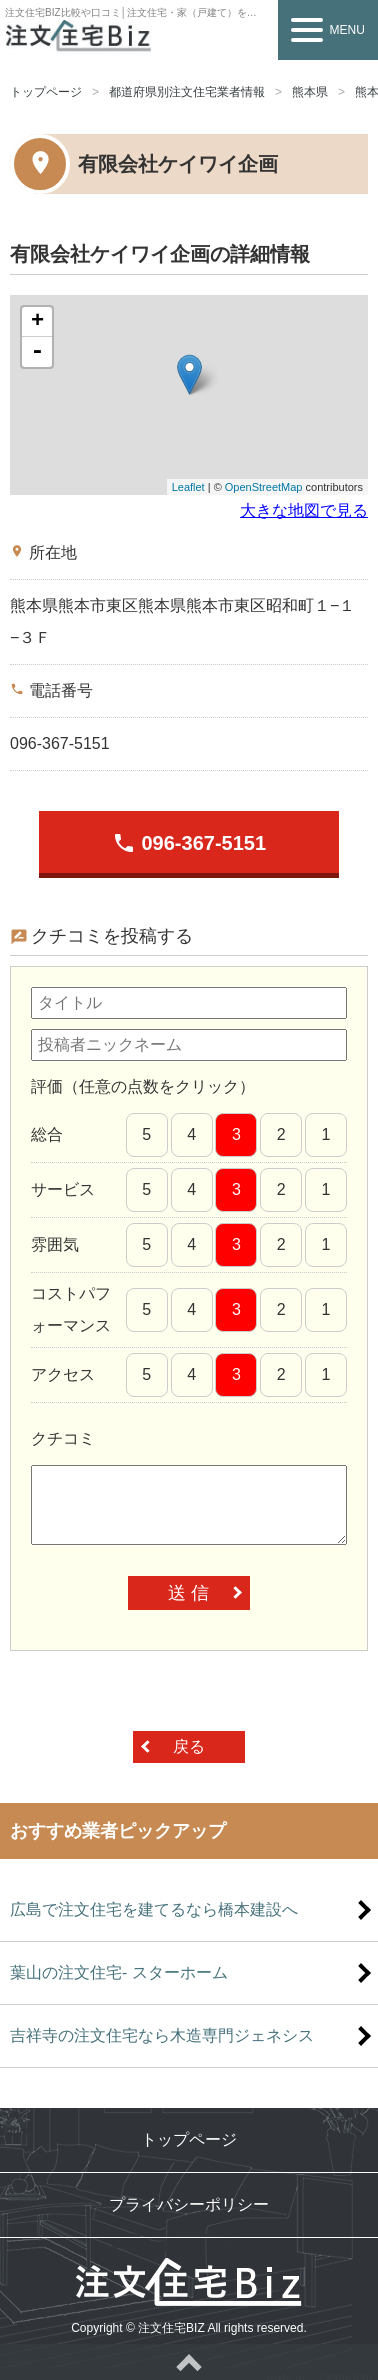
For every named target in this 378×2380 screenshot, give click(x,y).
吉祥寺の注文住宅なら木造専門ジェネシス (162, 2035)
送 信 (188, 1593)
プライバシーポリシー (189, 2204)
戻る (189, 1746)
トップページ (46, 92)
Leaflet (188, 487)
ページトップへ (189, 2362)
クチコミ (63, 1438)
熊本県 (310, 92)
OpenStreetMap (264, 487)
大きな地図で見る (304, 510)
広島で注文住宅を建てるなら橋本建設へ (154, 1909)
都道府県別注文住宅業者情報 (187, 92)
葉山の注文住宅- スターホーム (119, 1972)
